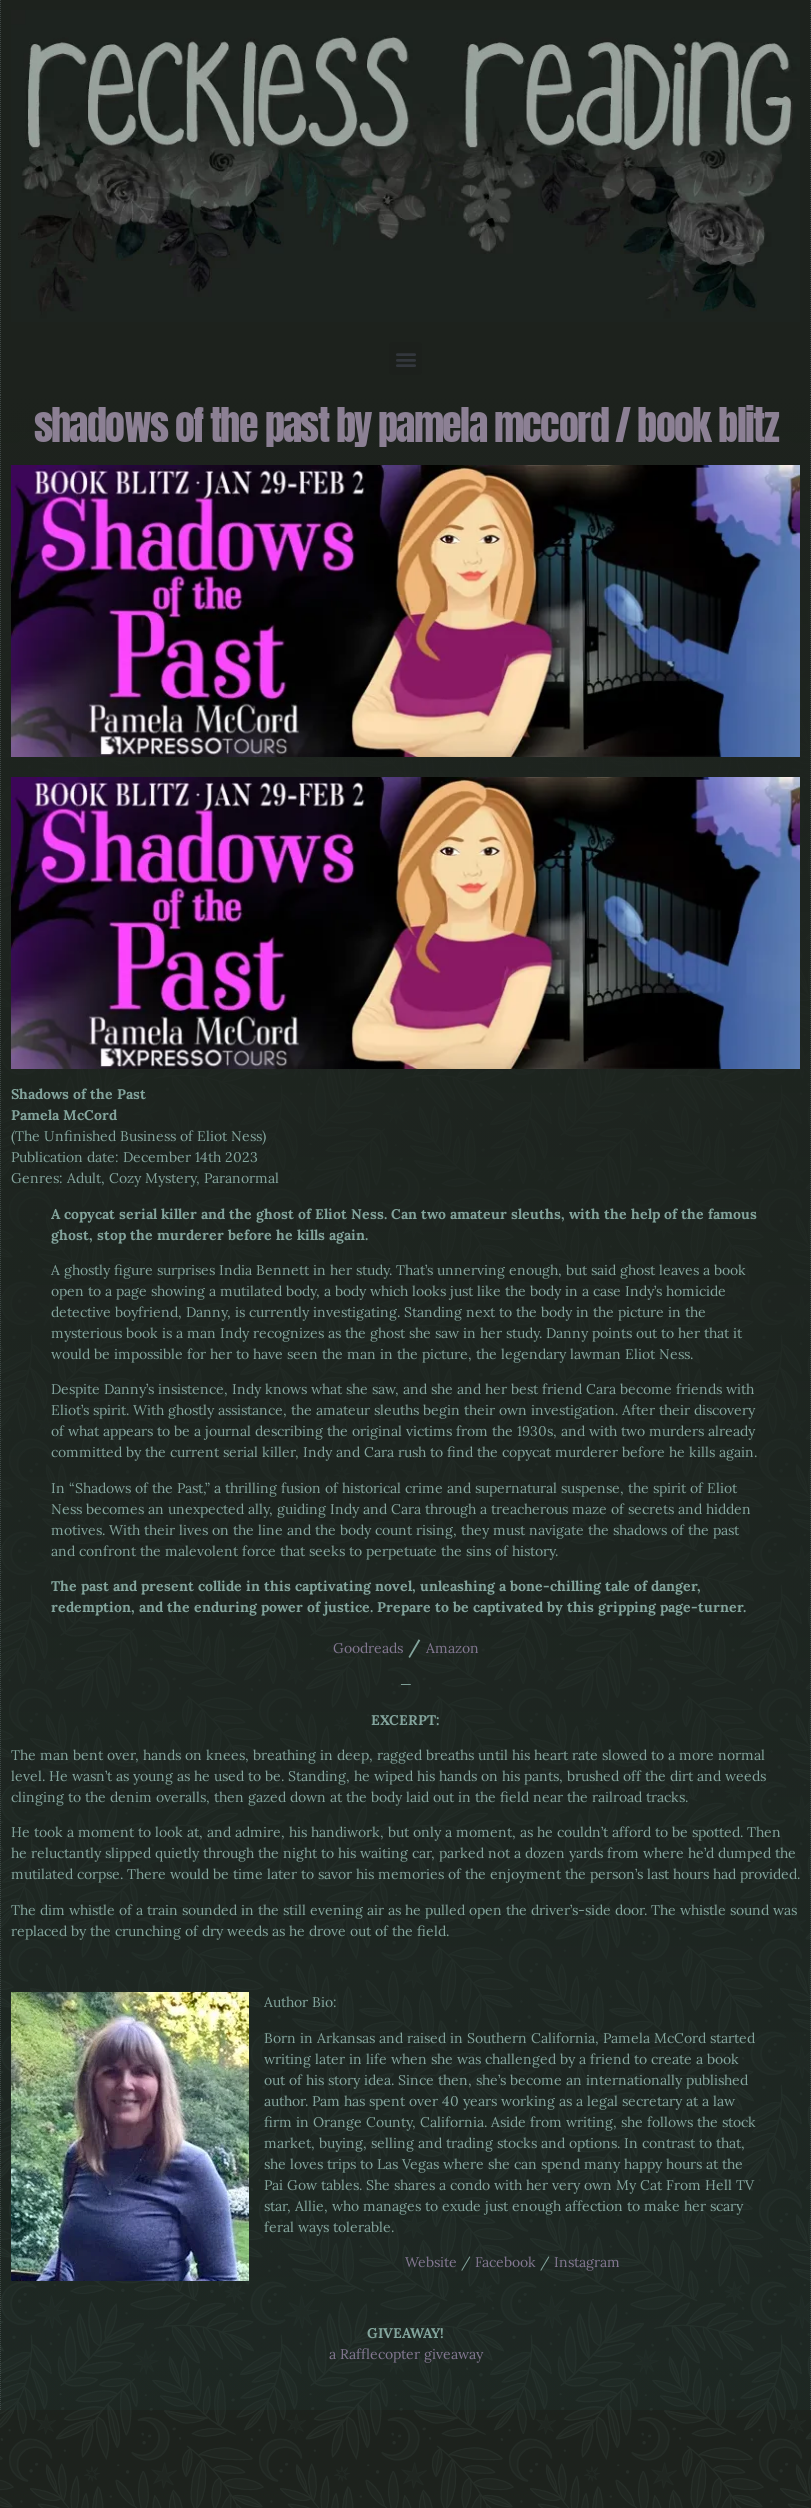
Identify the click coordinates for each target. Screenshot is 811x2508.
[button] (405, 358)
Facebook (505, 2262)
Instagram (587, 2262)
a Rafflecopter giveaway (406, 2354)
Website (431, 2262)
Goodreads (368, 1648)
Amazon (452, 1648)
